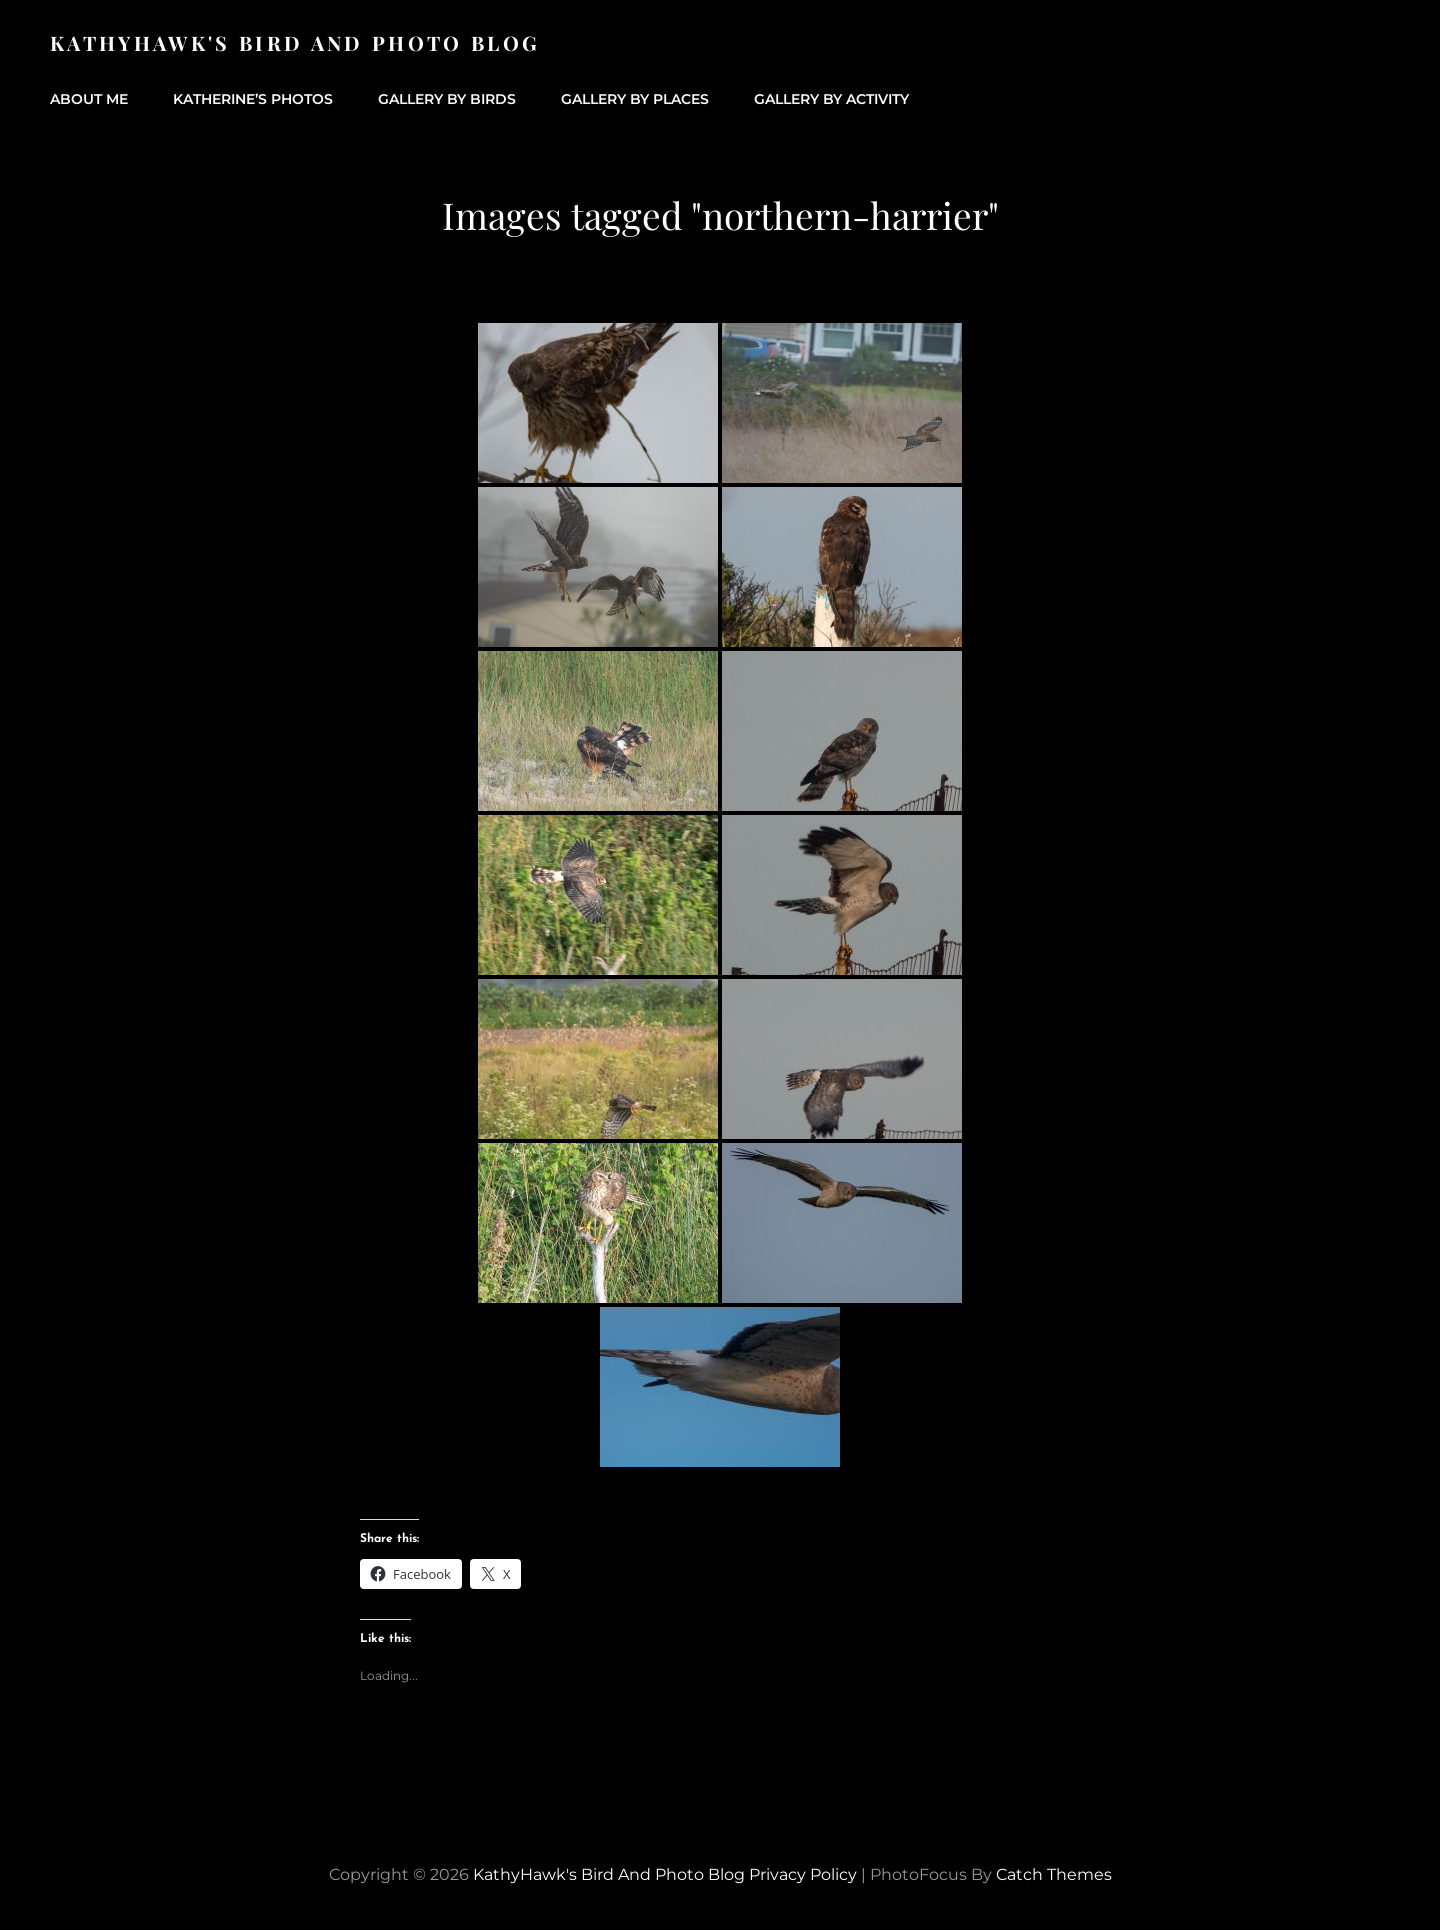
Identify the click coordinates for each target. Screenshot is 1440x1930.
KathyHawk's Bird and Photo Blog (295, 42)
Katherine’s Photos (253, 99)
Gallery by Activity (831, 99)
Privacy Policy (803, 1874)
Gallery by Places (635, 99)
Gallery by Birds (447, 99)
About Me (89, 99)
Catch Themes (1054, 1874)
